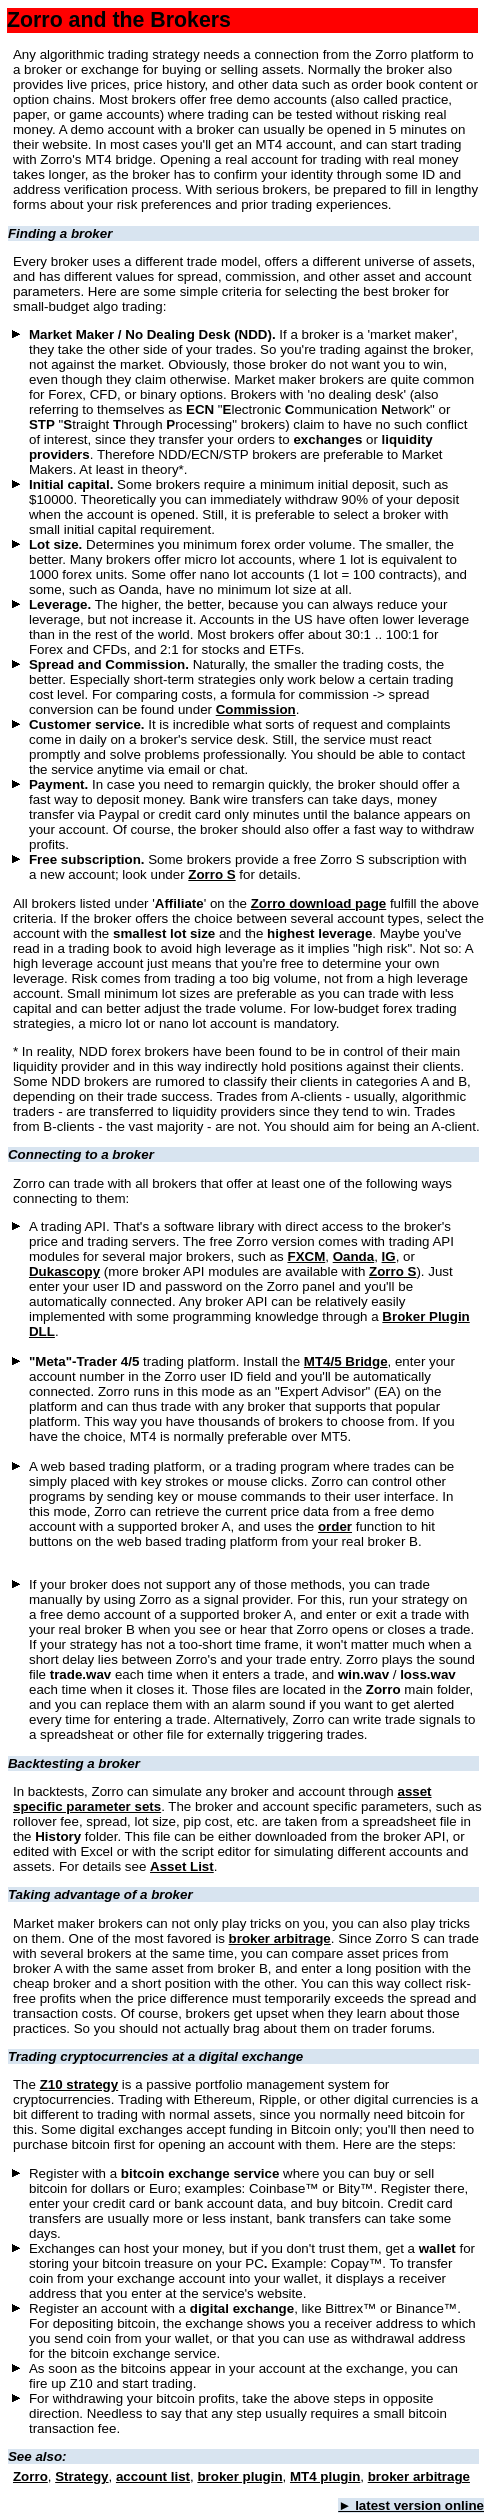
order (335, 1526)
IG (389, 1256)
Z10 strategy (79, 2084)
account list (153, 2476)
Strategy (81, 2476)
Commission (256, 709)
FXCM (307, 1256)
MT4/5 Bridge (346, 1361)
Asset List (182, 1866)
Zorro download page (319, 903)
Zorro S (211, 874)
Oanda (353, 1256)
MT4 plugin (325, 2476)
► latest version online (411, 2505)
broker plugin (239, 2476)
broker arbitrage (280, 1938)
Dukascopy (64, 1271)
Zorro (30, 2476)
